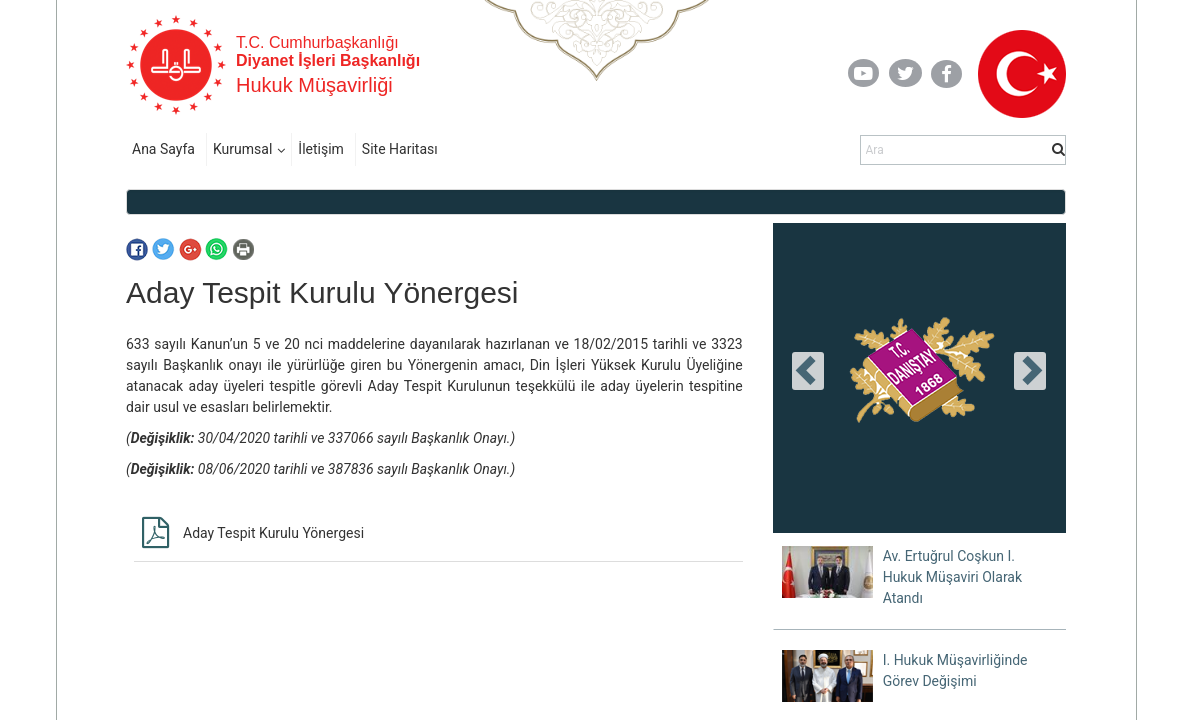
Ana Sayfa (163, 149)
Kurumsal (242, 149)
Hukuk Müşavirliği (314, 85)
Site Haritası (400, 149)
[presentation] (808, 371)
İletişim (321, 149)
